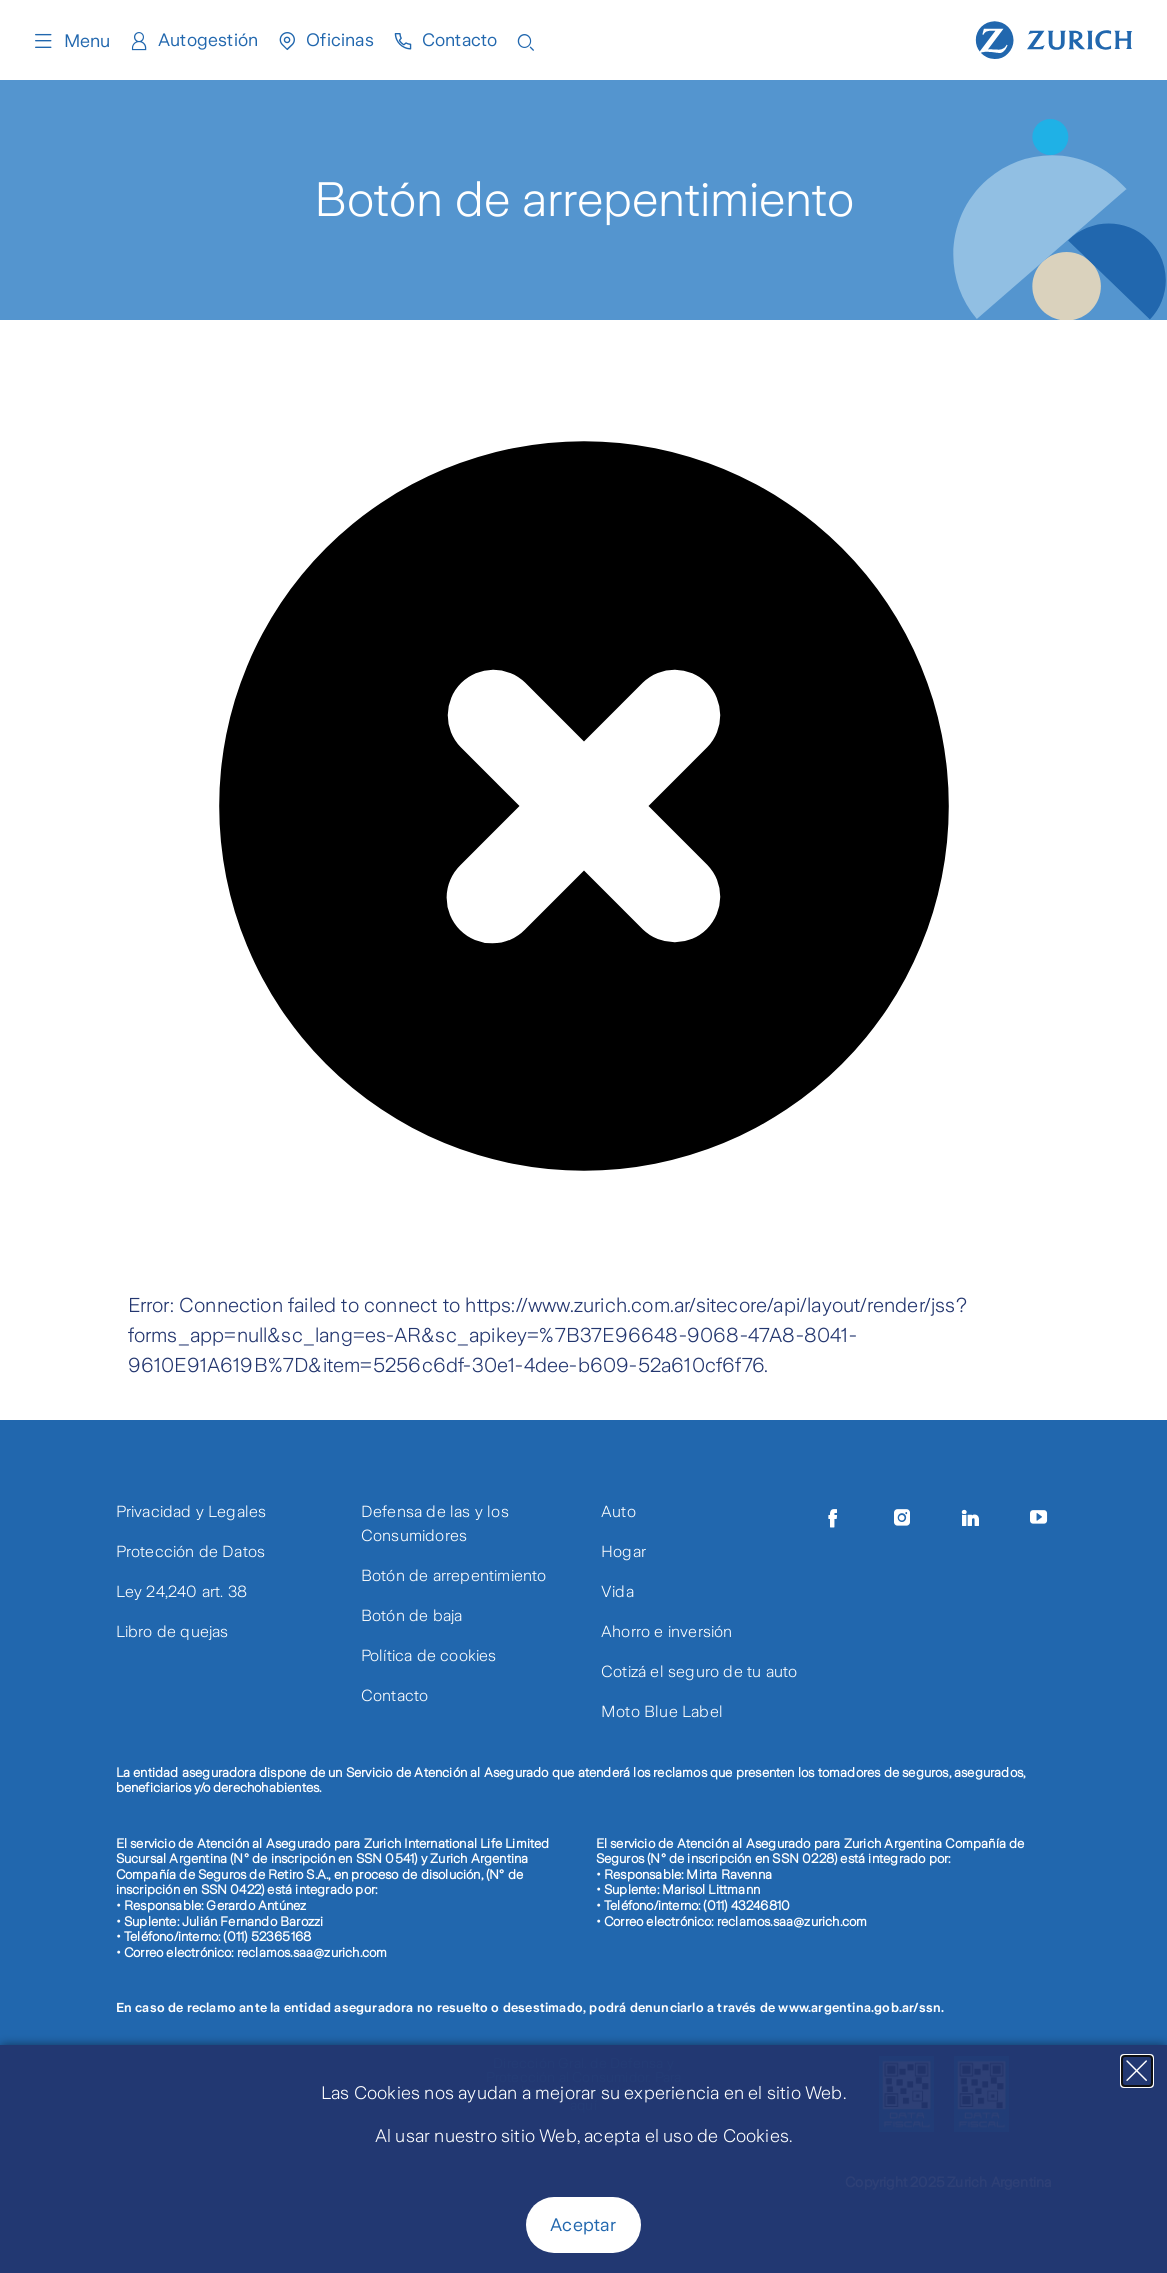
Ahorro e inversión (667, 1631)
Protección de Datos (191, 1551)
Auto (618, 1511)
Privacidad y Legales (191, 1511)
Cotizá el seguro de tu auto (699, 1671)
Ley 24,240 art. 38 (182, 1591)
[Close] (1137, 2071)
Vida (617, 1591)
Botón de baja (412, 1615)
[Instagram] (902, 1518)
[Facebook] (833, 1518)
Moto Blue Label (662, 1711)
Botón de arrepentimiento (454, 1575)
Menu (71, 41)
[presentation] (280, 1251)
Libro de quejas (172, 1631)
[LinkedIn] (971, 1518)
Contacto (461, 41)
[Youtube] (1039, 1518)
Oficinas (340, 41)
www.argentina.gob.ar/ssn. (861, 2007)
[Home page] (1054, 38)
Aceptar (583, 2225)
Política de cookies (429, 1655)
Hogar (623, 1551)
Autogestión (208, 41)
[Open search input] (528, 40)
